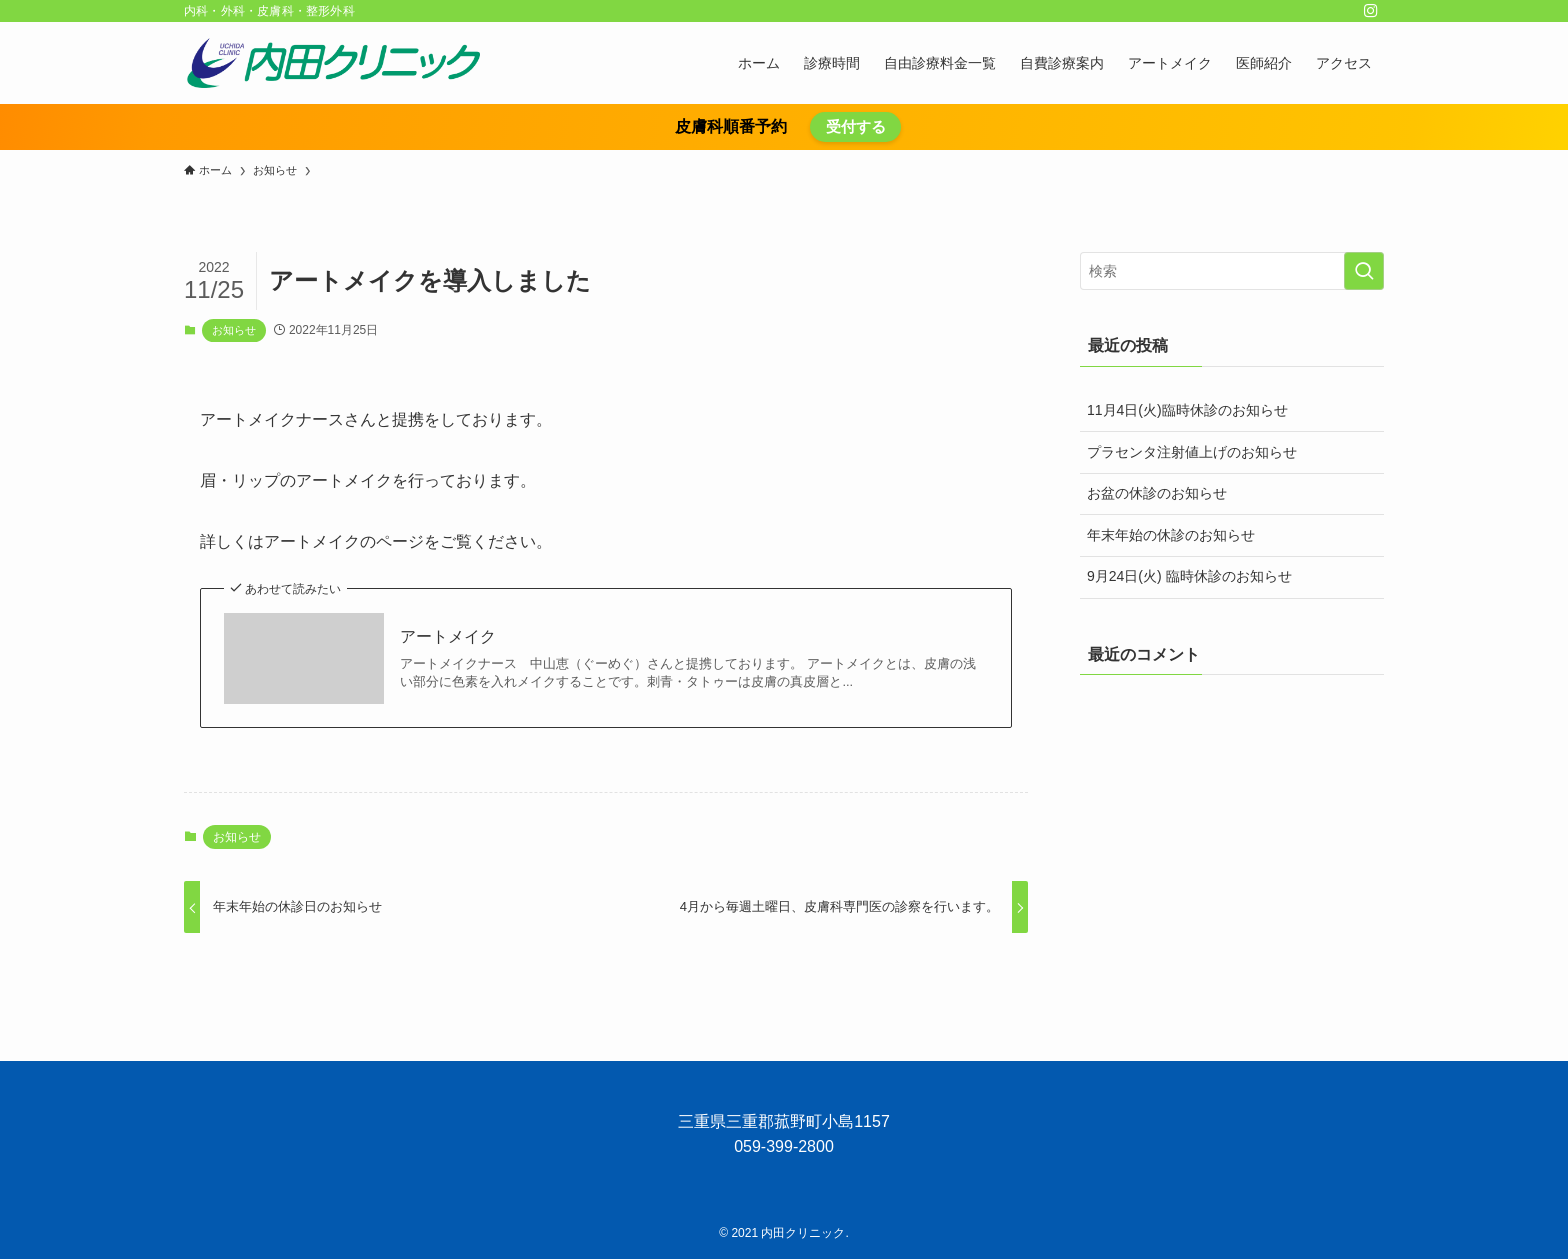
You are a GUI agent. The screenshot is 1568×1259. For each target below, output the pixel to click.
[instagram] (1371, 11)
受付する (856, 126)
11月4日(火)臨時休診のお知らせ (1187, 410)
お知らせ (234, 330)
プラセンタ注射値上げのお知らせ (1192, 452)
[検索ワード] (1232, 271)
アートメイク (448, 636)
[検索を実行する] (1364, 271)
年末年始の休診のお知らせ (1171, 535)
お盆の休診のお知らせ (1157, 493)
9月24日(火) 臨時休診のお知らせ (1189, 576)
